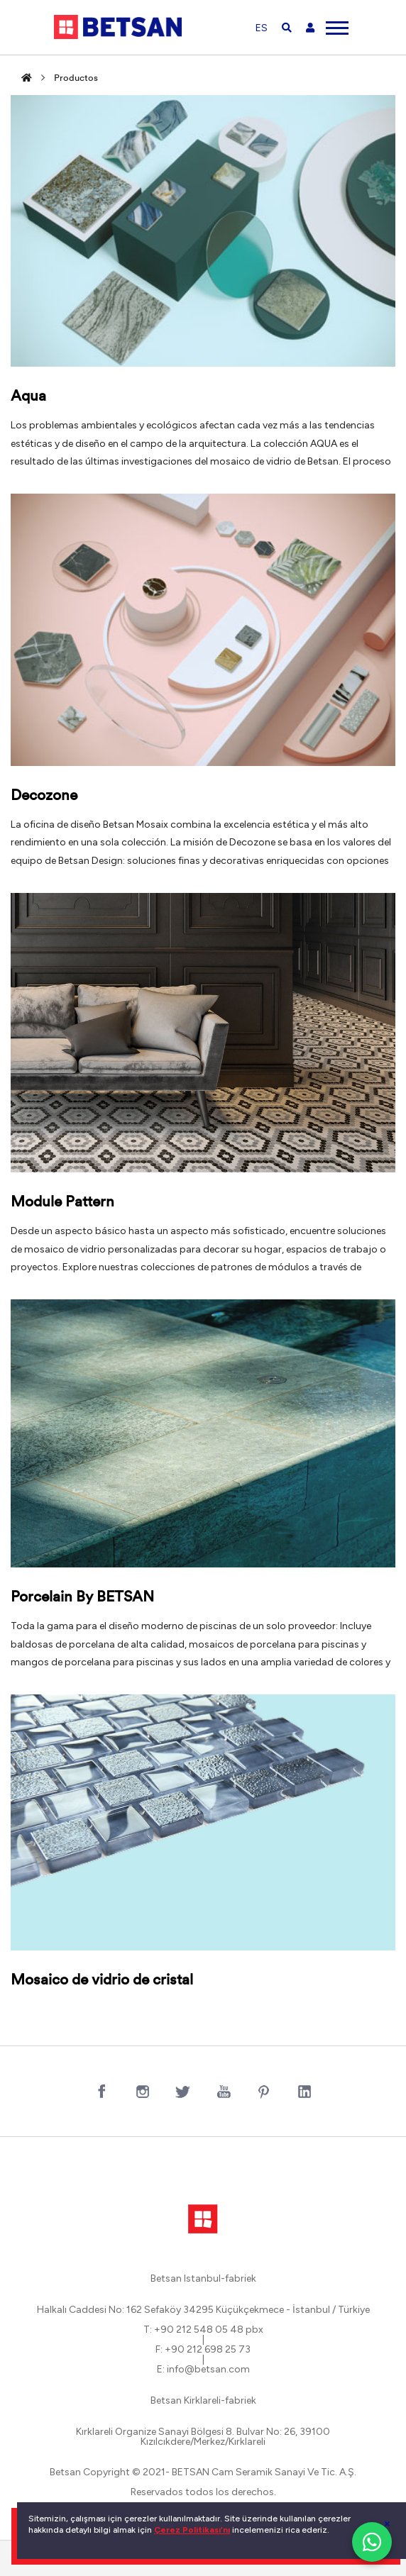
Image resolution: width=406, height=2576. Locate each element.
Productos (76, 78)
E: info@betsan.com (203, 2370)
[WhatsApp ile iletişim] (372, 2542)
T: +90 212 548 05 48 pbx (203, 2330)
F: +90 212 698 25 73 (203, 2350)
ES (262, 28)
